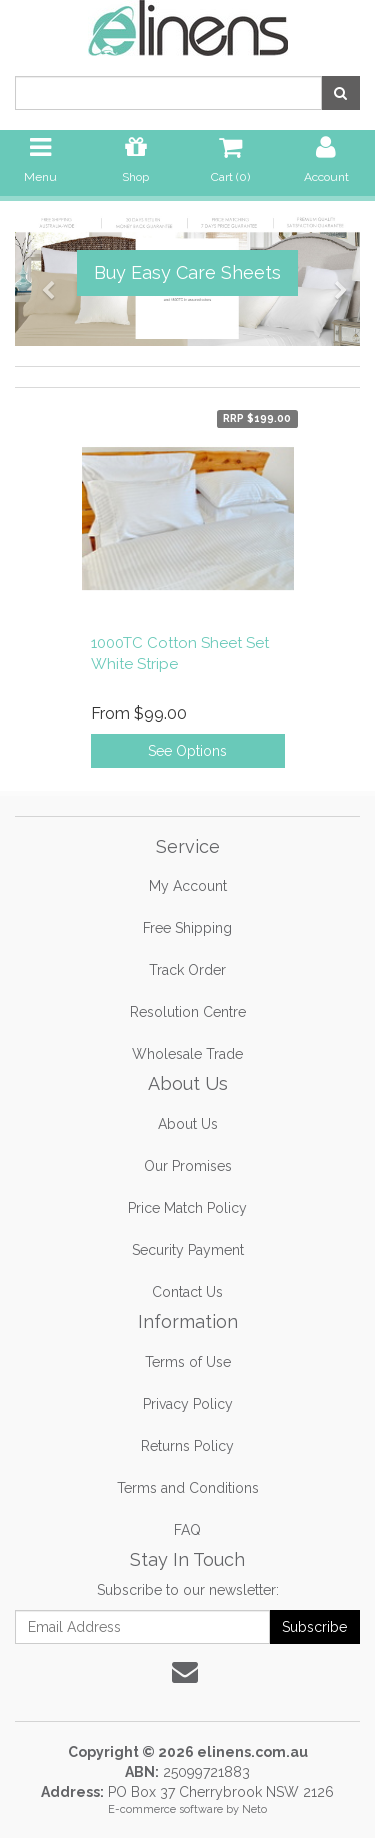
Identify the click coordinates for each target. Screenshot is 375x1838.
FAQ (187, 1530)
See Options (187, 751)
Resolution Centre (188, 1012)
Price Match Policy (187, 1208)
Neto (254, 1809)
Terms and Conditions (188, 1488)
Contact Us (187, 1292)
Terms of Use (188, 1362)
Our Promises (188, 1166)
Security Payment (188, 1250)
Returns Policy (187, 1446)
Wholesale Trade (187, 1054)
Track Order (187, 970)
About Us (188, 1124)
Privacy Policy (188, 1404)
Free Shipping (187, 928)
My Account (188, 886)
